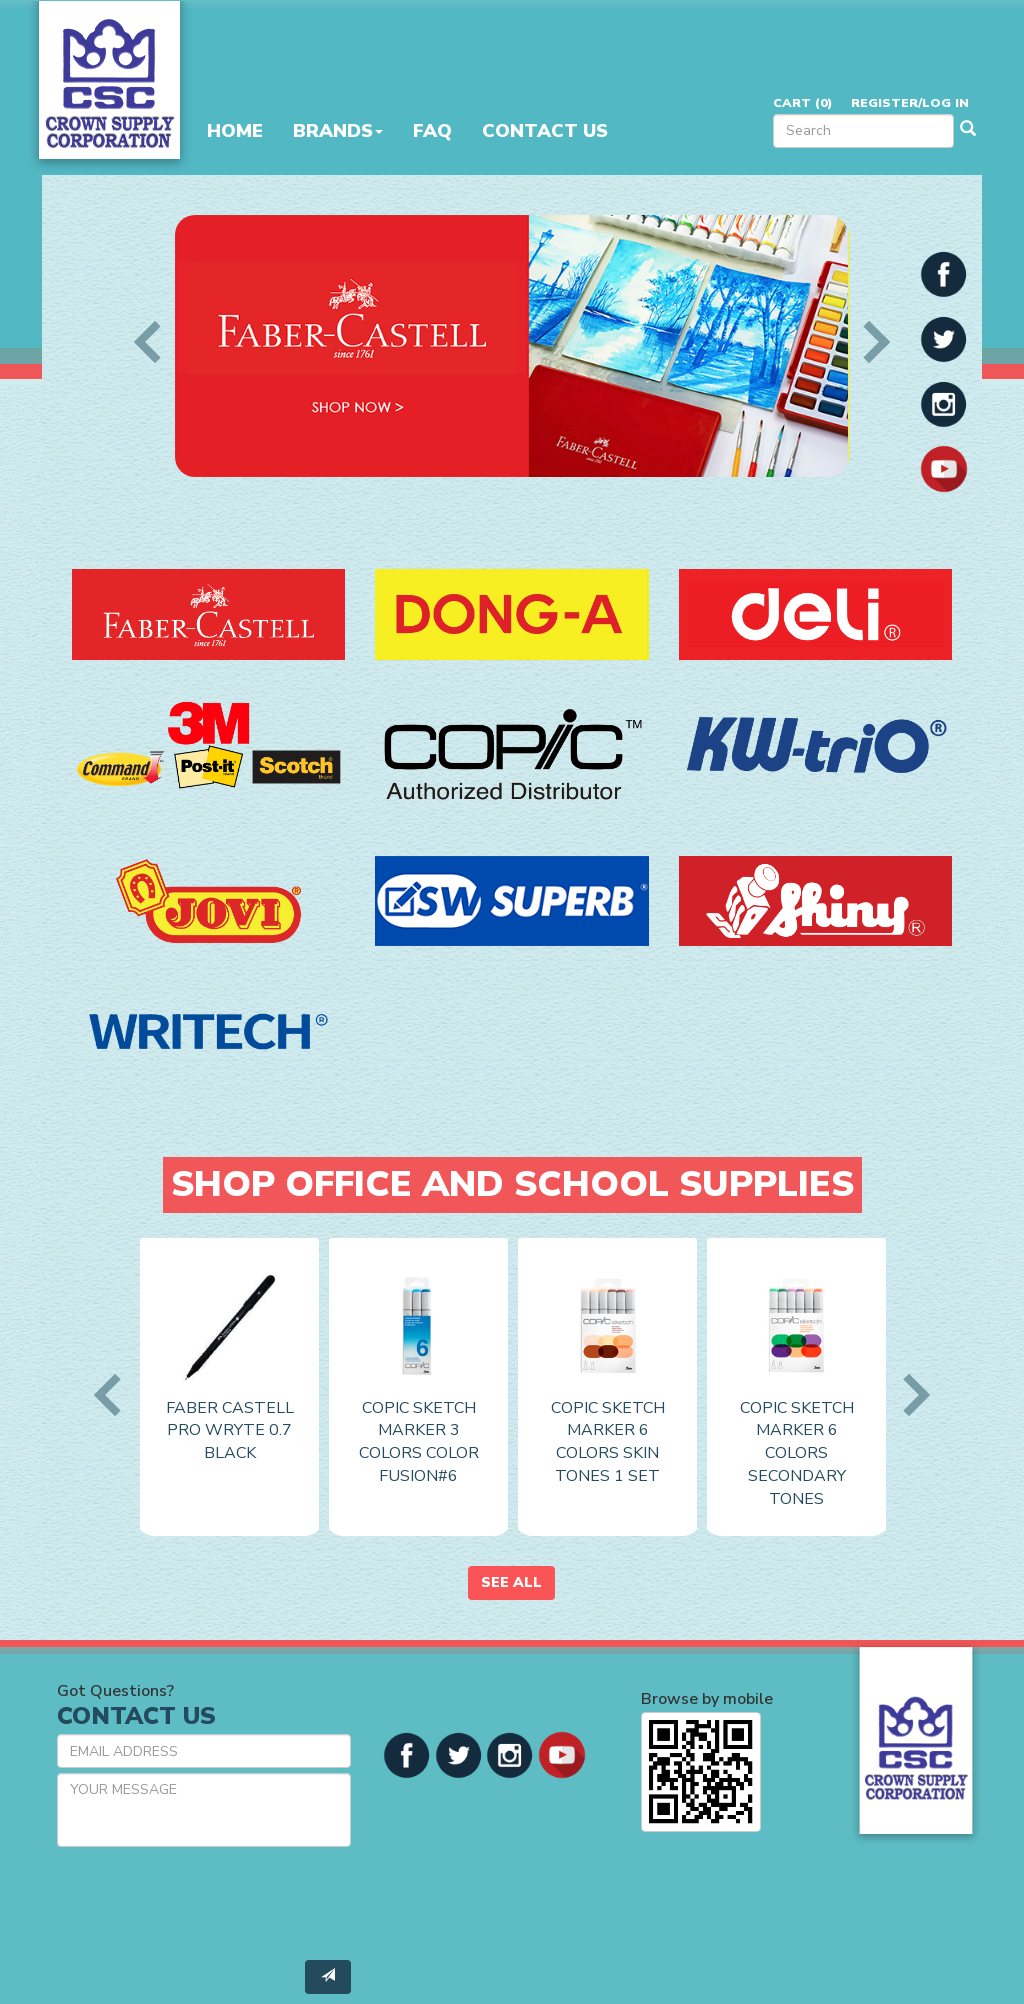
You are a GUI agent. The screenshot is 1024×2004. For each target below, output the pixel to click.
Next (868, 342)
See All (511, 1582)
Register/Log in (910, 102)
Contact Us (545, 131)
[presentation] (209, 1901)
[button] (944, 273)
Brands (338, 131)
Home (235, 131)
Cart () (802, 102)
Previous (155, 342)
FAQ (432, 131)
